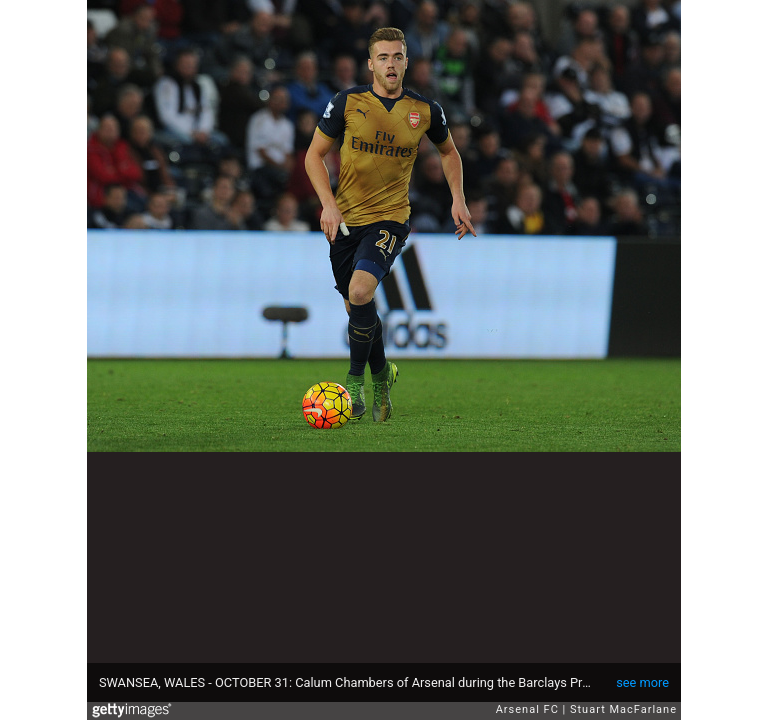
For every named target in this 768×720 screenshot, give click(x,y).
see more (642, 682)
